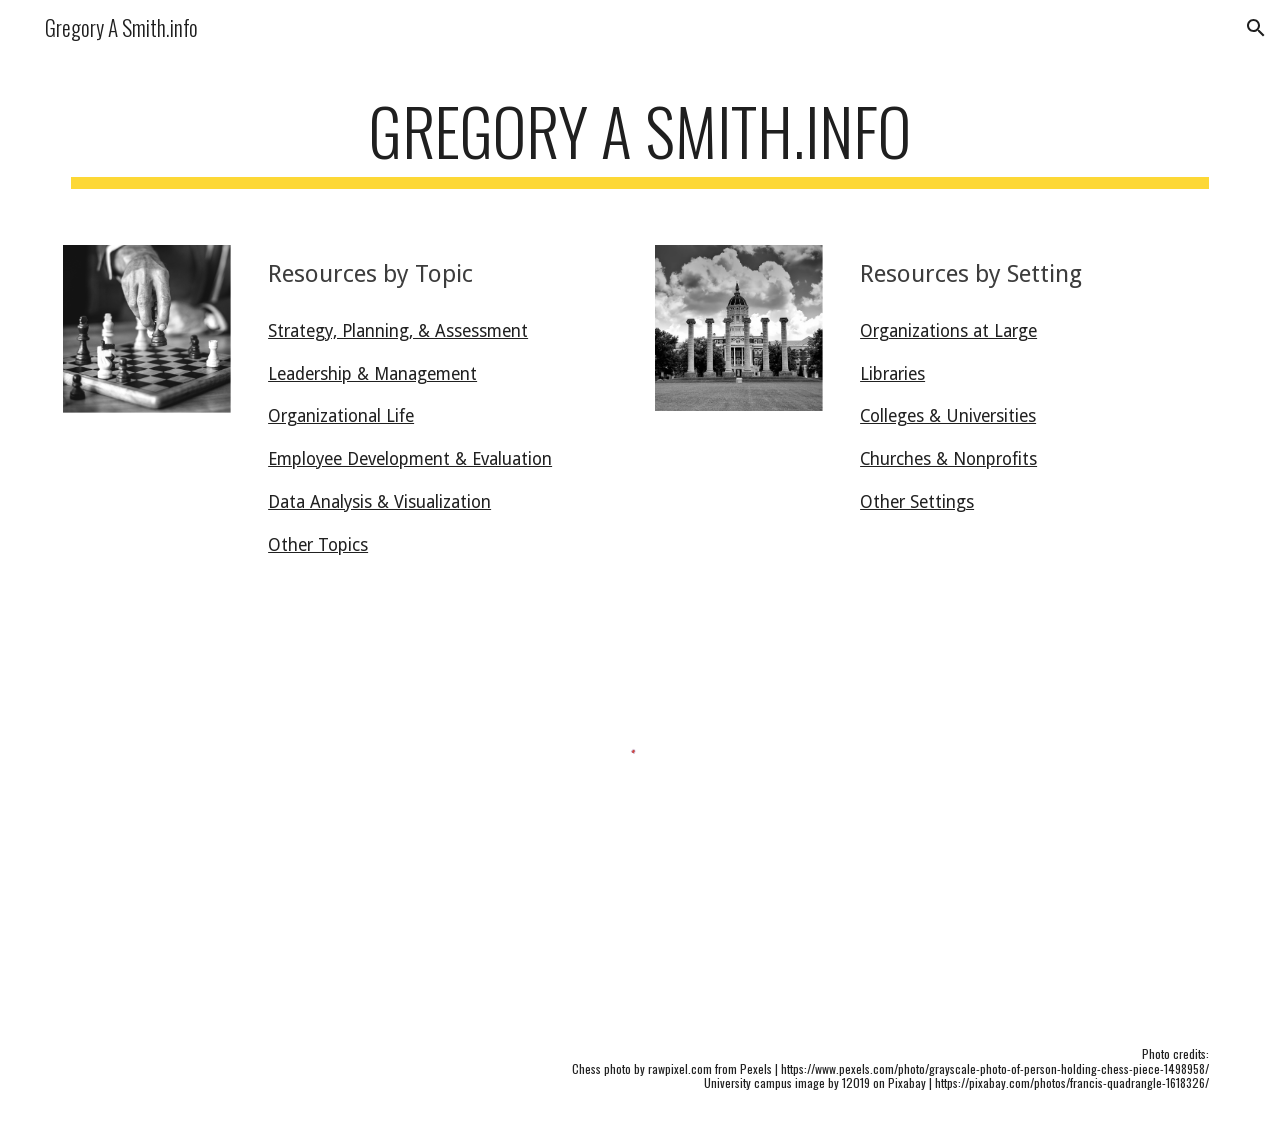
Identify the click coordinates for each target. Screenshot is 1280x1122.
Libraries (892, 374)
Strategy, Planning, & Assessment (398, 331)
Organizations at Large (948, 331)
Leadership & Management (372, 374)
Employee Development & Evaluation (410, 459)
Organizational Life (341, 416)
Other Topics (318, 545)
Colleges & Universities (948, 416)
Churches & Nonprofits (948, 459)
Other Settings (917, 502)
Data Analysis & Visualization (379, 502)
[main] (640, 140)
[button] (1256, 28)
